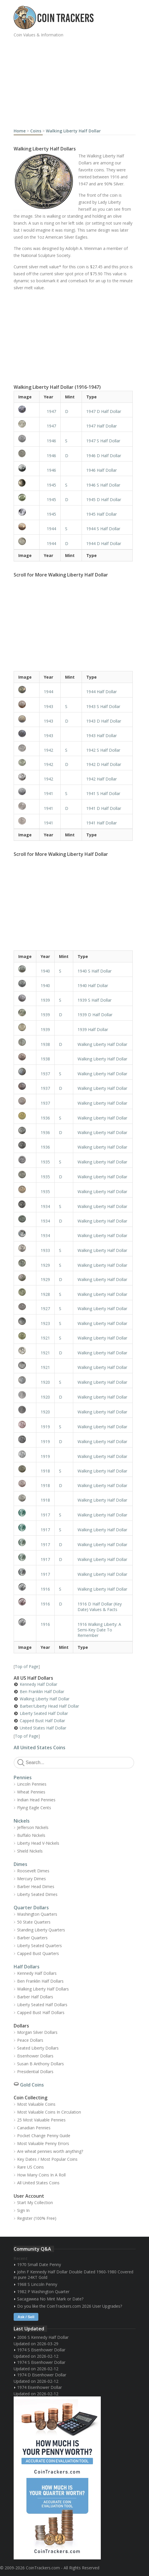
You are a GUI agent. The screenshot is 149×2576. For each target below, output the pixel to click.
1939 (45, 1000)
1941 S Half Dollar (103, 793)
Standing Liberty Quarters (41, 1930)
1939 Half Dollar (93, 1029)
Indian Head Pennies (36, 1800)
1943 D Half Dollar (103, 721)
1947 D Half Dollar (103, 411)
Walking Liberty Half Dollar (73, 131)
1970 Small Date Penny (39, 2264)
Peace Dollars (30, 2040)
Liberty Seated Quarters (39, 1945)
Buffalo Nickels (31, 1835)
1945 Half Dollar (101, 514)
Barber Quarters (32, 1937)
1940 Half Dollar (93, 985)
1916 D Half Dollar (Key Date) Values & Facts (100, 1606)
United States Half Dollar (43, 1728)
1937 (45, 1073)
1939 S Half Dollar (95, 1000)
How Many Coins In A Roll (41, 2175)
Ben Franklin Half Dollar (42, 1691)
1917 (45, 1515)
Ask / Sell (26, 2317)
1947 (51, 411)
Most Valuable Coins (36, 2104)
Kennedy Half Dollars (37, 1973)
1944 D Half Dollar (103, 543)
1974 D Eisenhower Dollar (41, 2375)
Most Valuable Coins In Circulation (49, 2112)
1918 (45, 1471)
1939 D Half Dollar (95, 1014)
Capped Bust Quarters (38, 1953)
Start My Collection (35, 2202)
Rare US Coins (30, 2167)
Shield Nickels (30, 1851)
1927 (45, 1308)
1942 (48, 750)
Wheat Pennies (31, 1792)
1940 (45, 971)
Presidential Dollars (35, 2071)
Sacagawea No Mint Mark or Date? (50, 2299)
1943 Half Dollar (101, 735)
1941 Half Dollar (101, 823)
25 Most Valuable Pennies (41, 2120)
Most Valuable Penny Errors (43, 2143)
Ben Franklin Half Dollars (40, 1981)
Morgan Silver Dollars (37, 2032)
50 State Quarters (34, 1922)
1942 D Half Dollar (103, 764)
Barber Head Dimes (35, 1886)
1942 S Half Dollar (103, 750)
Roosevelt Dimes (33, 1871)
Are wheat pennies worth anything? (50, 2151)
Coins (35, 131)
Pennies (23, 1777)
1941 (48, 793)
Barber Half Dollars (35, 1997)
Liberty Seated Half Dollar (44, 1713)
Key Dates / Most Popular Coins (47, 2159)
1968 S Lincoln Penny (37, 2284)
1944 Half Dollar (101, 691)
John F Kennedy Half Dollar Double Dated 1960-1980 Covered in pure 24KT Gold (73, 2274)
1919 (45, 1426)
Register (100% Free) (36, 2218)
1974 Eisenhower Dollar (39, 2387)
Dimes (20, 1864)
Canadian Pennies (34, 2127)
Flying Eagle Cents (34, 1807)
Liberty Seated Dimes (37, 1894)
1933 (45, 1250)
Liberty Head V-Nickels (38, 1843)
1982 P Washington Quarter (43, 2291)
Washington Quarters (37, 1914)
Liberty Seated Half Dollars (42, 2004)
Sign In (23, 2210)
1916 (45, 1589)
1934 (45, 1206)
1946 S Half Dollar (103, 485)
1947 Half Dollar (101, 426)
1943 (48, 706)
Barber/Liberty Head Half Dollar (49, 1706)
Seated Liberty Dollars (38, 2048)
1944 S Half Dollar (103, 528)
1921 (45, 1338)
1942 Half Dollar (101, 779)
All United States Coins (39, 1747)
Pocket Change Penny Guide (43, 2135)
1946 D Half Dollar (103, 455)
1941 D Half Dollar (103, 808)
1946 (51, 440)
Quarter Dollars (31, 1907)
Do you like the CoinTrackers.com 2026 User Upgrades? (69, 2306)
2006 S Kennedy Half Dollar (43, 2337)
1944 (51, 528)
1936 (45, 1118)
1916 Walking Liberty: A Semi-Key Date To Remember (99, 1629)
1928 (45, 1294)
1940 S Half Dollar (95, 971)
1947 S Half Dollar (103, 440)
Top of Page (26, 1666)
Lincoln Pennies (31, 1784)
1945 (51, 485)
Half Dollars (27, 1966)
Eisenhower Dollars (35, 2056)
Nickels (22, 1821)
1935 (45, 1162)
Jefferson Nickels (33, 1827)
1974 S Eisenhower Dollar (41, 2350)
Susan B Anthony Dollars (40, 2063)
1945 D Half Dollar (103, 499)
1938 (45, 1044)
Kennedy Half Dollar (38, 1684)
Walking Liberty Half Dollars (43, 1989)
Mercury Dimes (31, 1878)
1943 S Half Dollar (103, 706)
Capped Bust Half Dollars (40, 2012)
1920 (45, 1382)
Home (20, 131)
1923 (45, 1323)
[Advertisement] (81, 81)
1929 (45, 1265)
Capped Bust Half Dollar (42, 1720)
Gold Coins (32, 2085)
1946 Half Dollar (101, 470)
